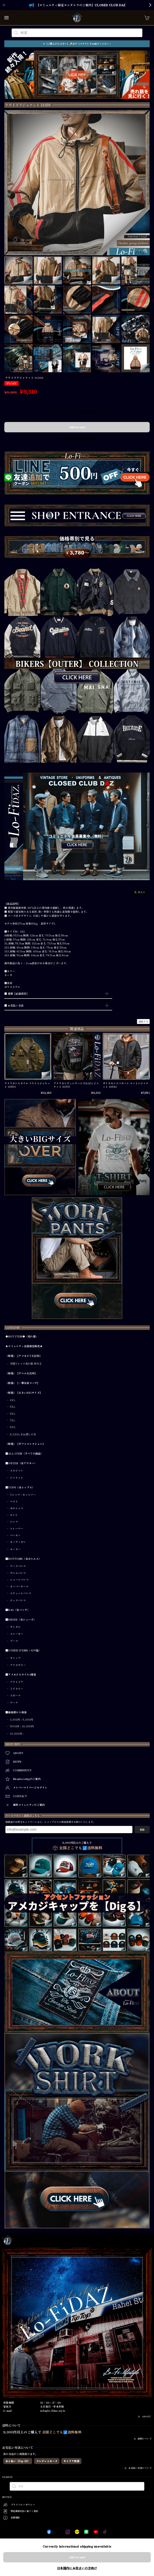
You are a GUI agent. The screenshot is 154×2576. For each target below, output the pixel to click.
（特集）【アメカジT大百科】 (23, 1356)
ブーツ (14, 1641)
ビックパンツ (18, 1600)
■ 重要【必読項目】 (16, 994)
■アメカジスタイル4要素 (20, 1674)
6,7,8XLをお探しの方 (23, 1434)
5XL (13, 1407)
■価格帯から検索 (16, 1712)
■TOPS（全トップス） (20, 1487)
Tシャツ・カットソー (23, 1495)
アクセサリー (18, 1665)
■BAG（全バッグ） (17, 1610)
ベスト (14, 1501)
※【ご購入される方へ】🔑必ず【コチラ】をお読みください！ (77, 43)
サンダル (15, 1627)
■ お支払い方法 (14, 1005)
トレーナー (16, 1528)
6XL (13, 1414)
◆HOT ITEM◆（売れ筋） (21, 1336)
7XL (12, 1420)
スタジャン (16, 1470)
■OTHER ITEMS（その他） (23, 1650)
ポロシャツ (16, 1508)
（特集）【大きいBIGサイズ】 (23, 1392)
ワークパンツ (18, 1566)
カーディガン (18, 1542)
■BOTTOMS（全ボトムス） (23, 1558)
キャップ (15, 1658)
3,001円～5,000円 (21, 1720)
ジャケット (16, 1478)
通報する (143, 1021)
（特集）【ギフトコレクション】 (25, 1444)
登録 (142, 1829)
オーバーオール (19, 1586)
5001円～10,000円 (22, 1726)
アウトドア (16, 1682)
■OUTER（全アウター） (21, 1463)
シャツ (14, 1522)
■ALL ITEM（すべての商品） (24, 1453)
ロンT (13, 1515)
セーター (15, 1549)
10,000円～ (17, 1734)
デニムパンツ (18, 1573)
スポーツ (15, 1695)
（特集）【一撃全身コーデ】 (22, 1383)
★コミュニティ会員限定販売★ (23, 1346)
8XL (13, 1427)
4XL (13, 1400)
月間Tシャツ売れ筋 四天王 (26, 1364)
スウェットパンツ (20, 1593)
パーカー (15, 1535)
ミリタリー (16, 1689)
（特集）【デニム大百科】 (21, 1373)
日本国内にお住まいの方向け (77, 439)
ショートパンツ (19, 1580)
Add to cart (77, 427)
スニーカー (16, 1634)
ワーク (14, 1702)
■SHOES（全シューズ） (20, 1619)
